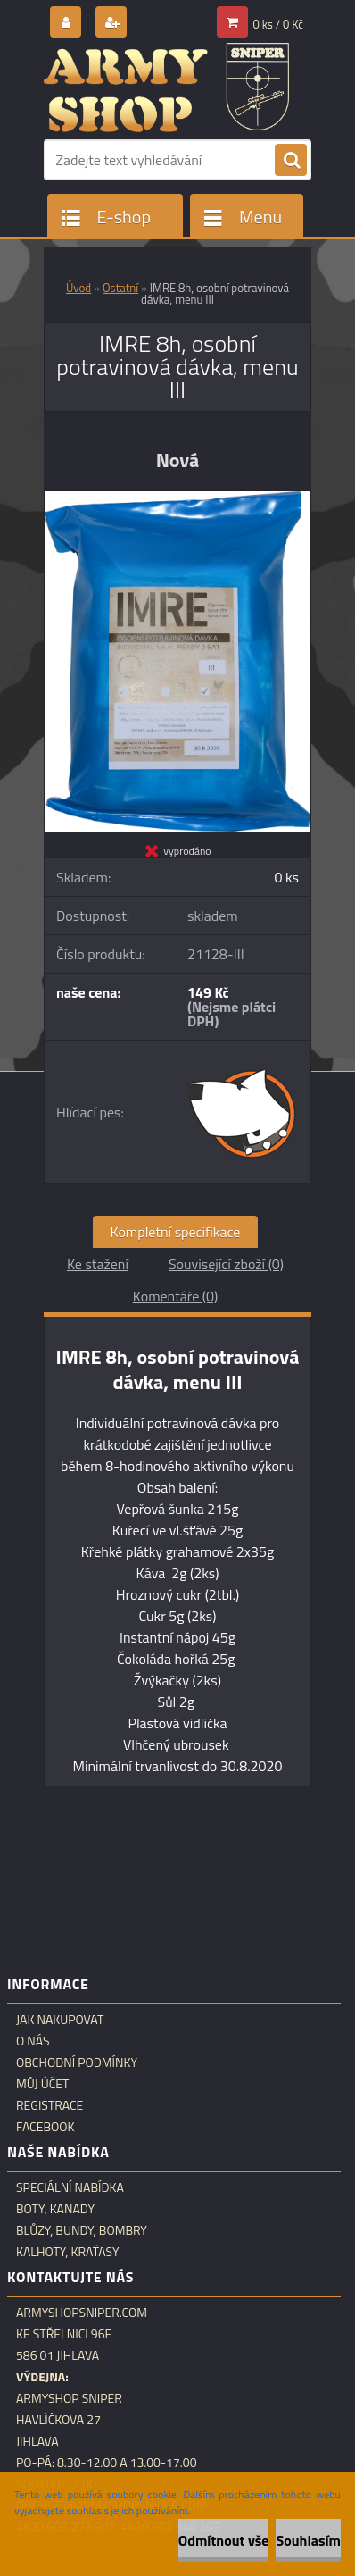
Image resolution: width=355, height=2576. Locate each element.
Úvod (78, 288)
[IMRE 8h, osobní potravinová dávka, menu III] (177, 498)
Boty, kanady (55, 2209)
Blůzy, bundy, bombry (81, 2230)
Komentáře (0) (175, 1296)
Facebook (45, 2126)
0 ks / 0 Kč (278, 24)
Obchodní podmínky (76, 2062)
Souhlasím (308, 2540)
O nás (33, 2041)
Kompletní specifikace (176, 1231)
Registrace (49, 2105)
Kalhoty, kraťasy (68, 2252)
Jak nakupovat (59, 2019)
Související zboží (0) (226, 1264)
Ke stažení (97, 1264)
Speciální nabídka (70, 2187)
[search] (291, 161)
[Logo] (166, 87)
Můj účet (42, 2084)
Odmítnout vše (223, 2540)
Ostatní (120, 288)
